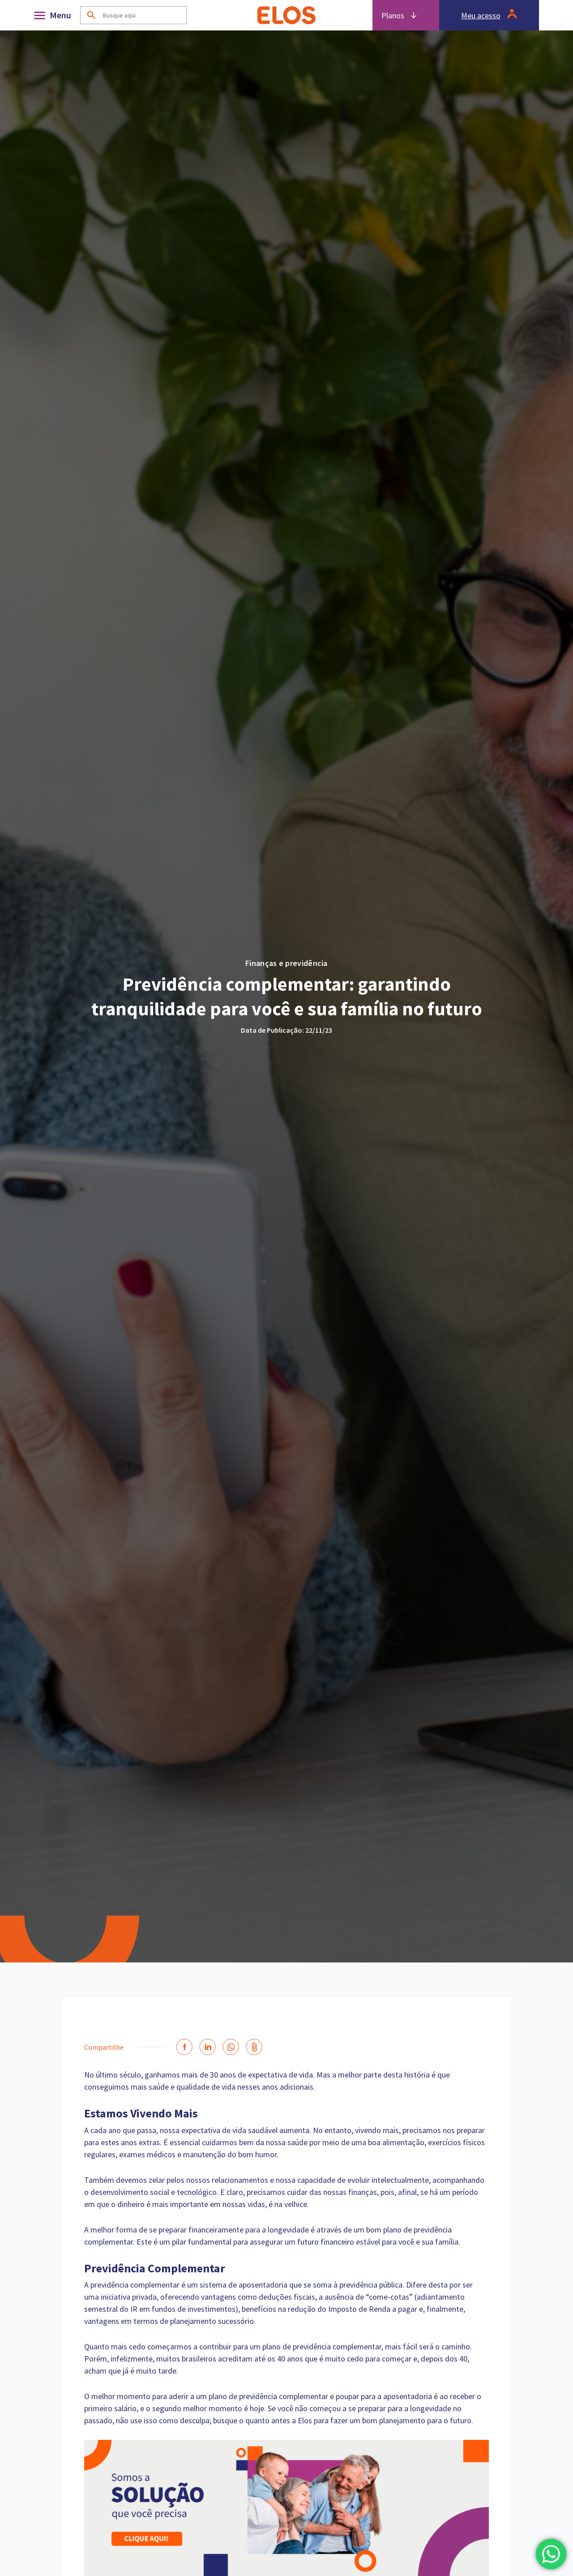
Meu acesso (480, 15)
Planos (392, 15)
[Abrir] (55, 15)
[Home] (286, 15)
